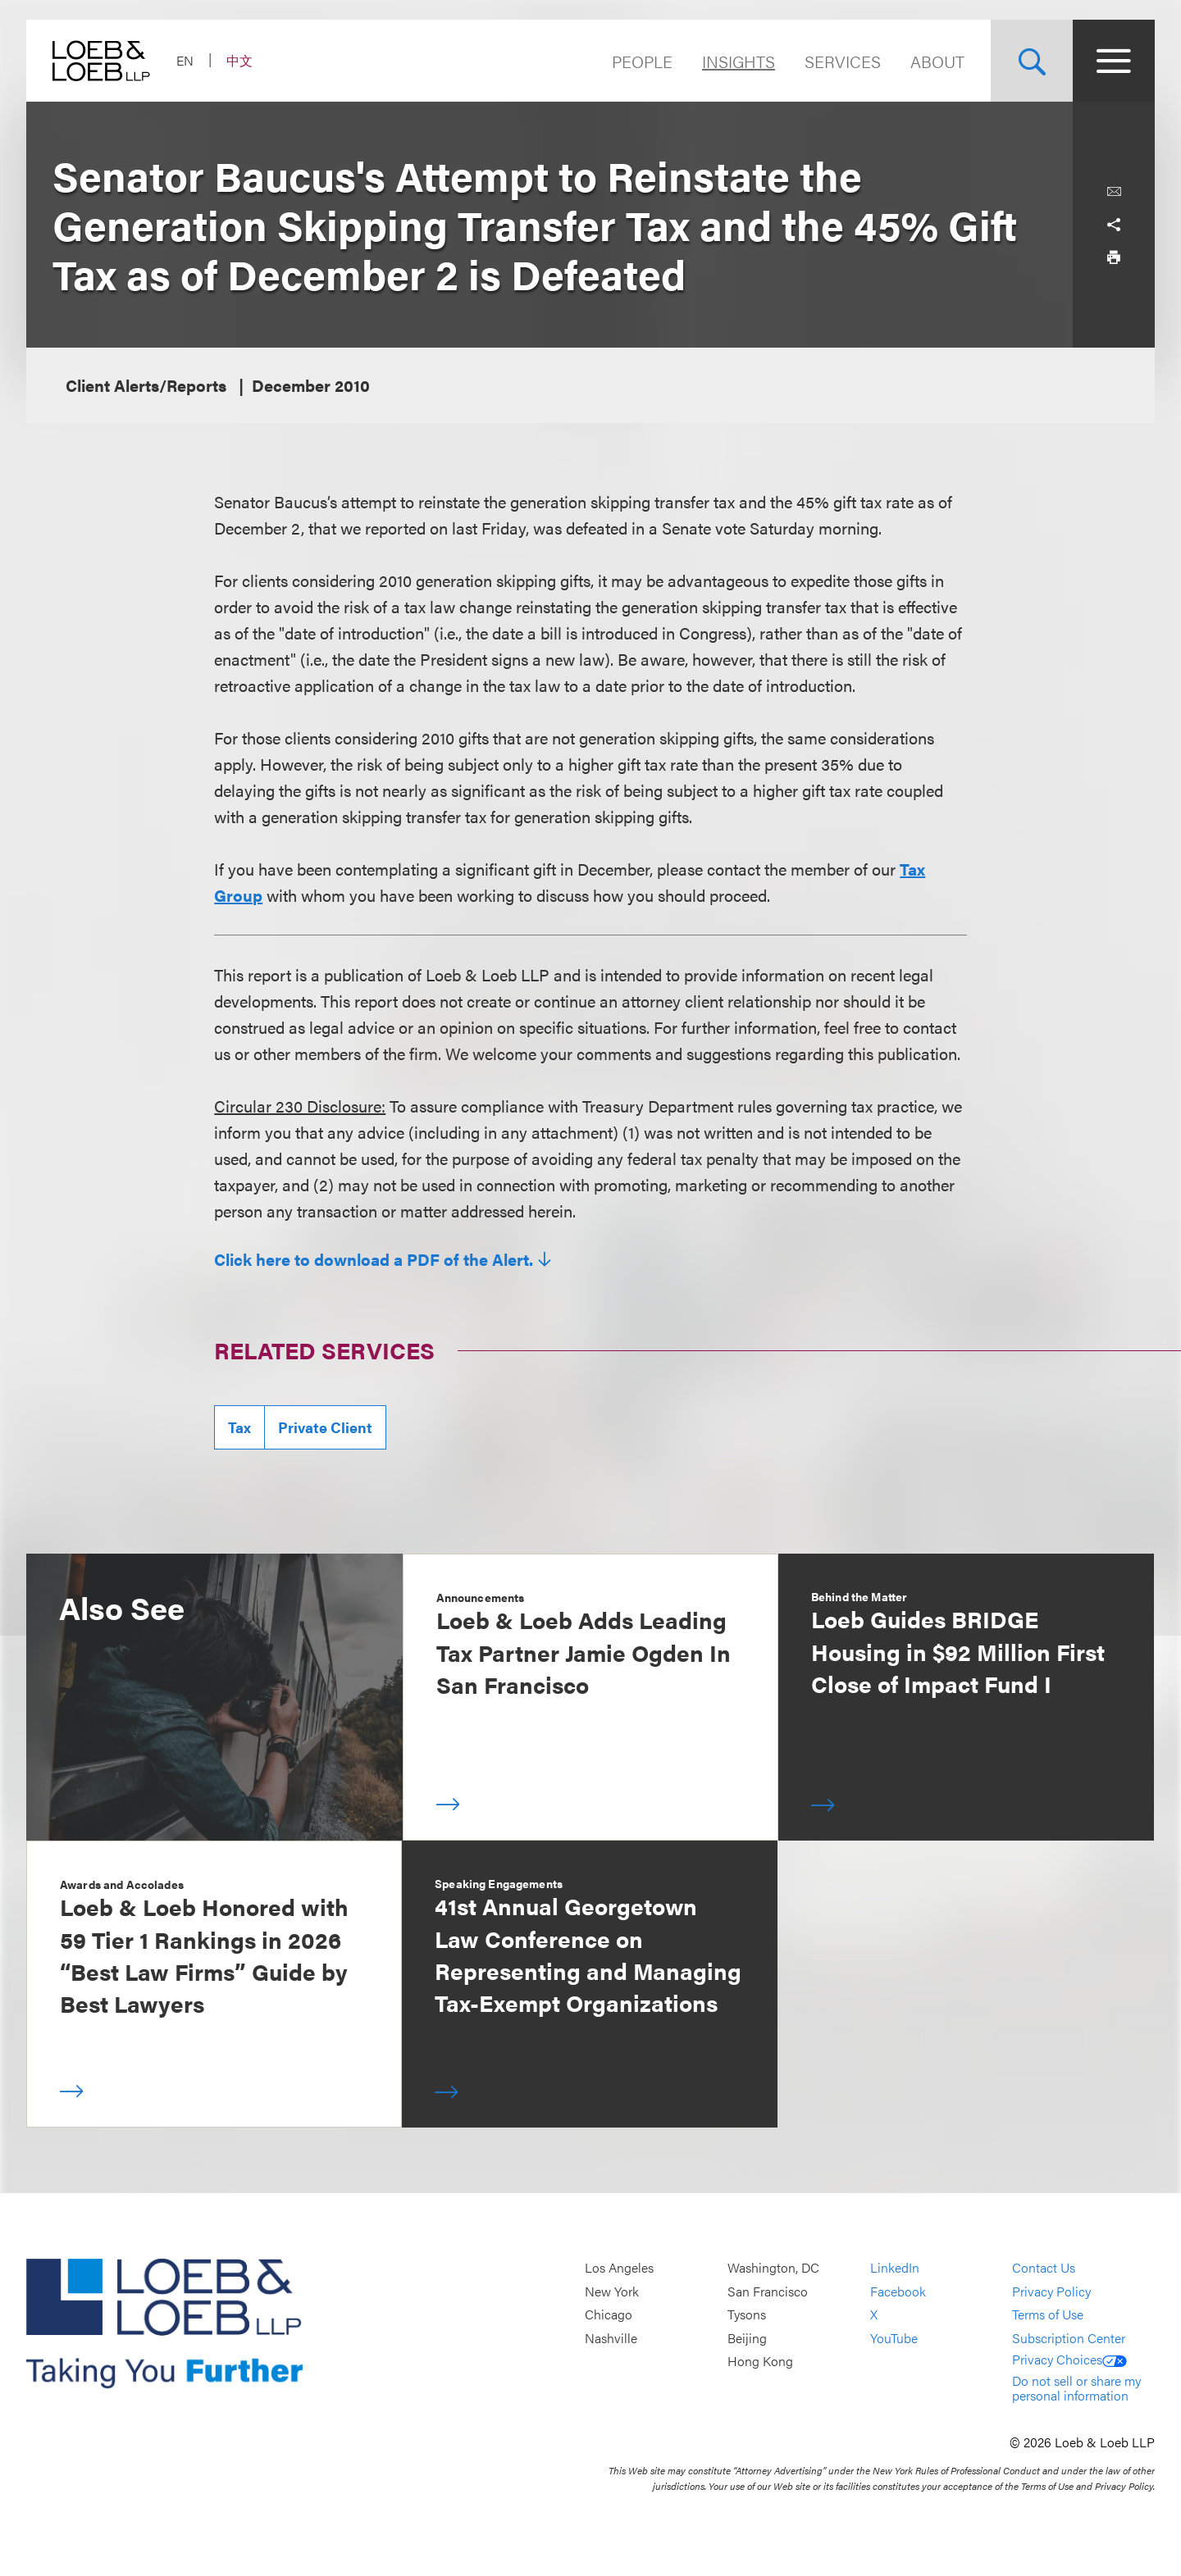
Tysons (746, 2314)
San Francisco (767, 2291)
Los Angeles (619, 2267)
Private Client (325, 1427)
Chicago (608, 2314)
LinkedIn (894, 2267)
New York (612, 2291)
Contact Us (1043, 2267)
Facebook (898, 2291)
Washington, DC (773, 2267)
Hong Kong (760, 2361)
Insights (738, 61)
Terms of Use (1047, 2314)
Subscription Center (1068, 2337)
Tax (239, 1427)
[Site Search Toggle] (1032, 61)
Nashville (611, 2337)
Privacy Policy (1051, 2291)
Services (843, 61)
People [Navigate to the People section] (642, 61)
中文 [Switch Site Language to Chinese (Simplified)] (239, 60)
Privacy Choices (1069, 2359)
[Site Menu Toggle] (1114, 61)
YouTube (894, 2337)
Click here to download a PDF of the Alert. (373, 1259)
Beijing (747, 2337)
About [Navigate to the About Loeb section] (937, 61)
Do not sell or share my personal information (1076, 2388)
